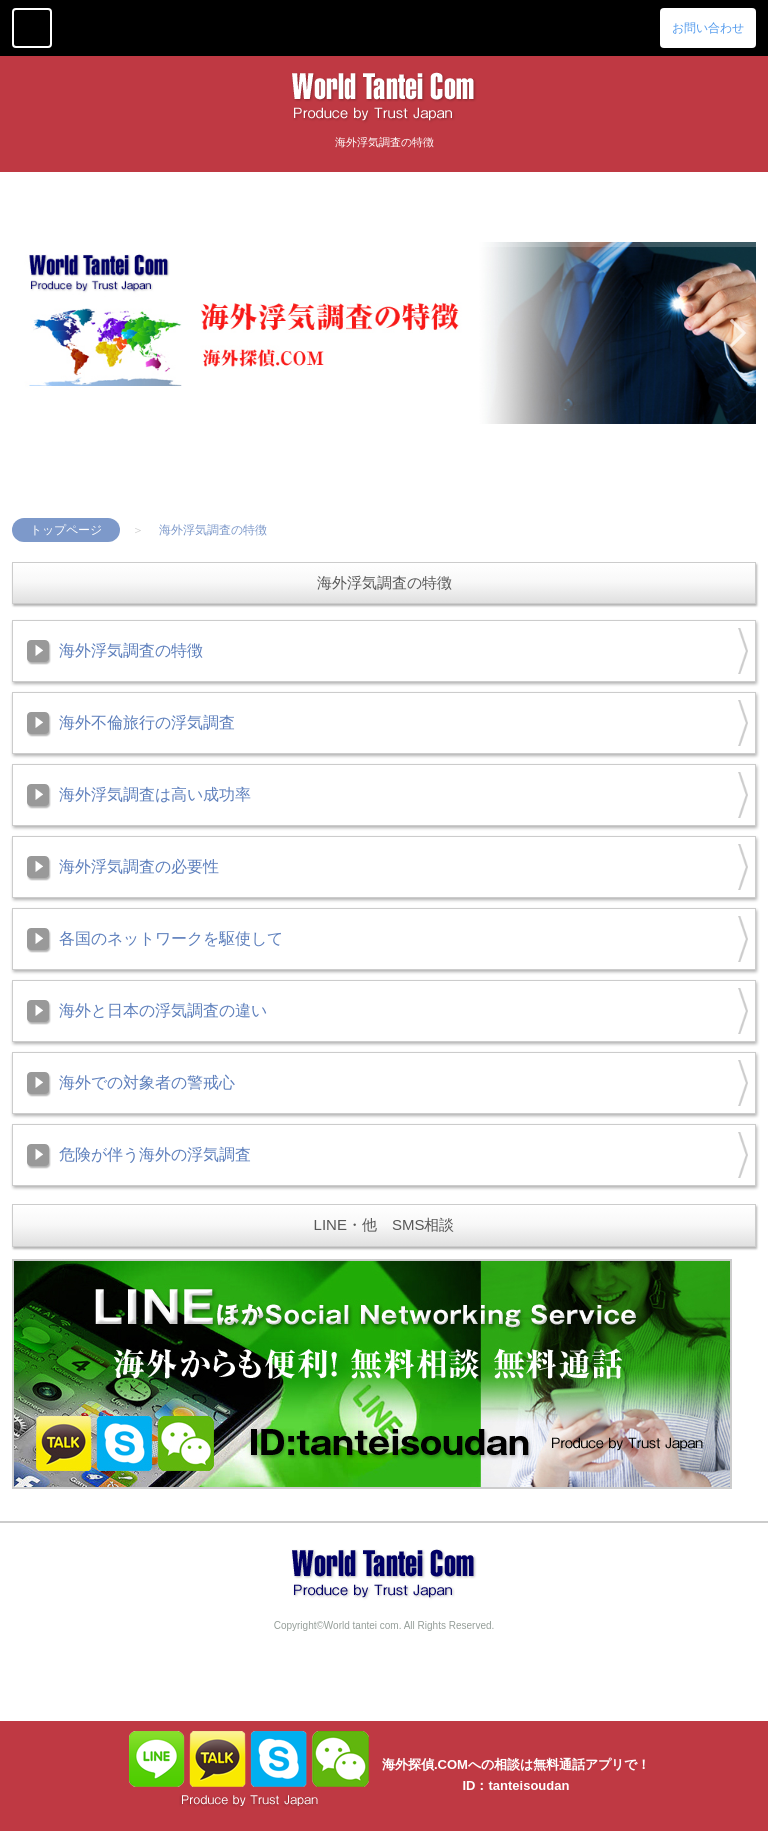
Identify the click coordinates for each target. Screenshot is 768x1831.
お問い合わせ (708, 28)
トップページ (66, 530)
